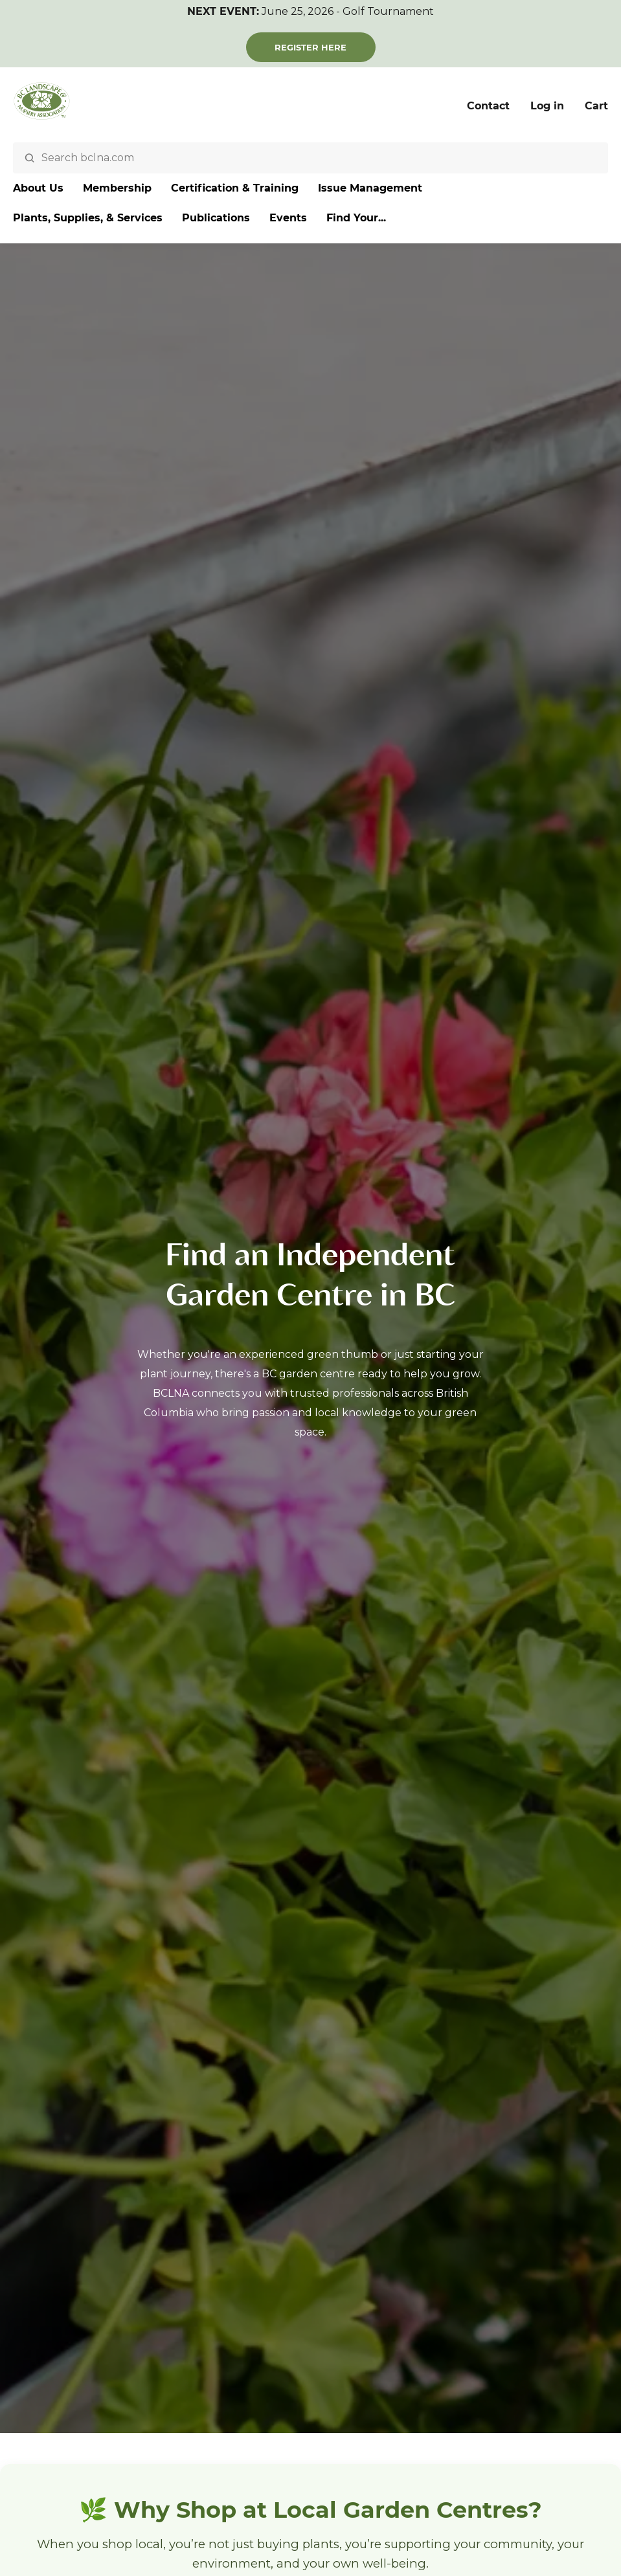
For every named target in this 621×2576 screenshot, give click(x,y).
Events (288, 218)
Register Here (310, 47)
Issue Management (370, 188)
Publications (216, 218)
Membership (117, 188)
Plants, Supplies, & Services (88, 218)
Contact (488, 106)
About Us (38, 188)
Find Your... (356, 218)
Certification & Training (235, 188)
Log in (547, 106)
